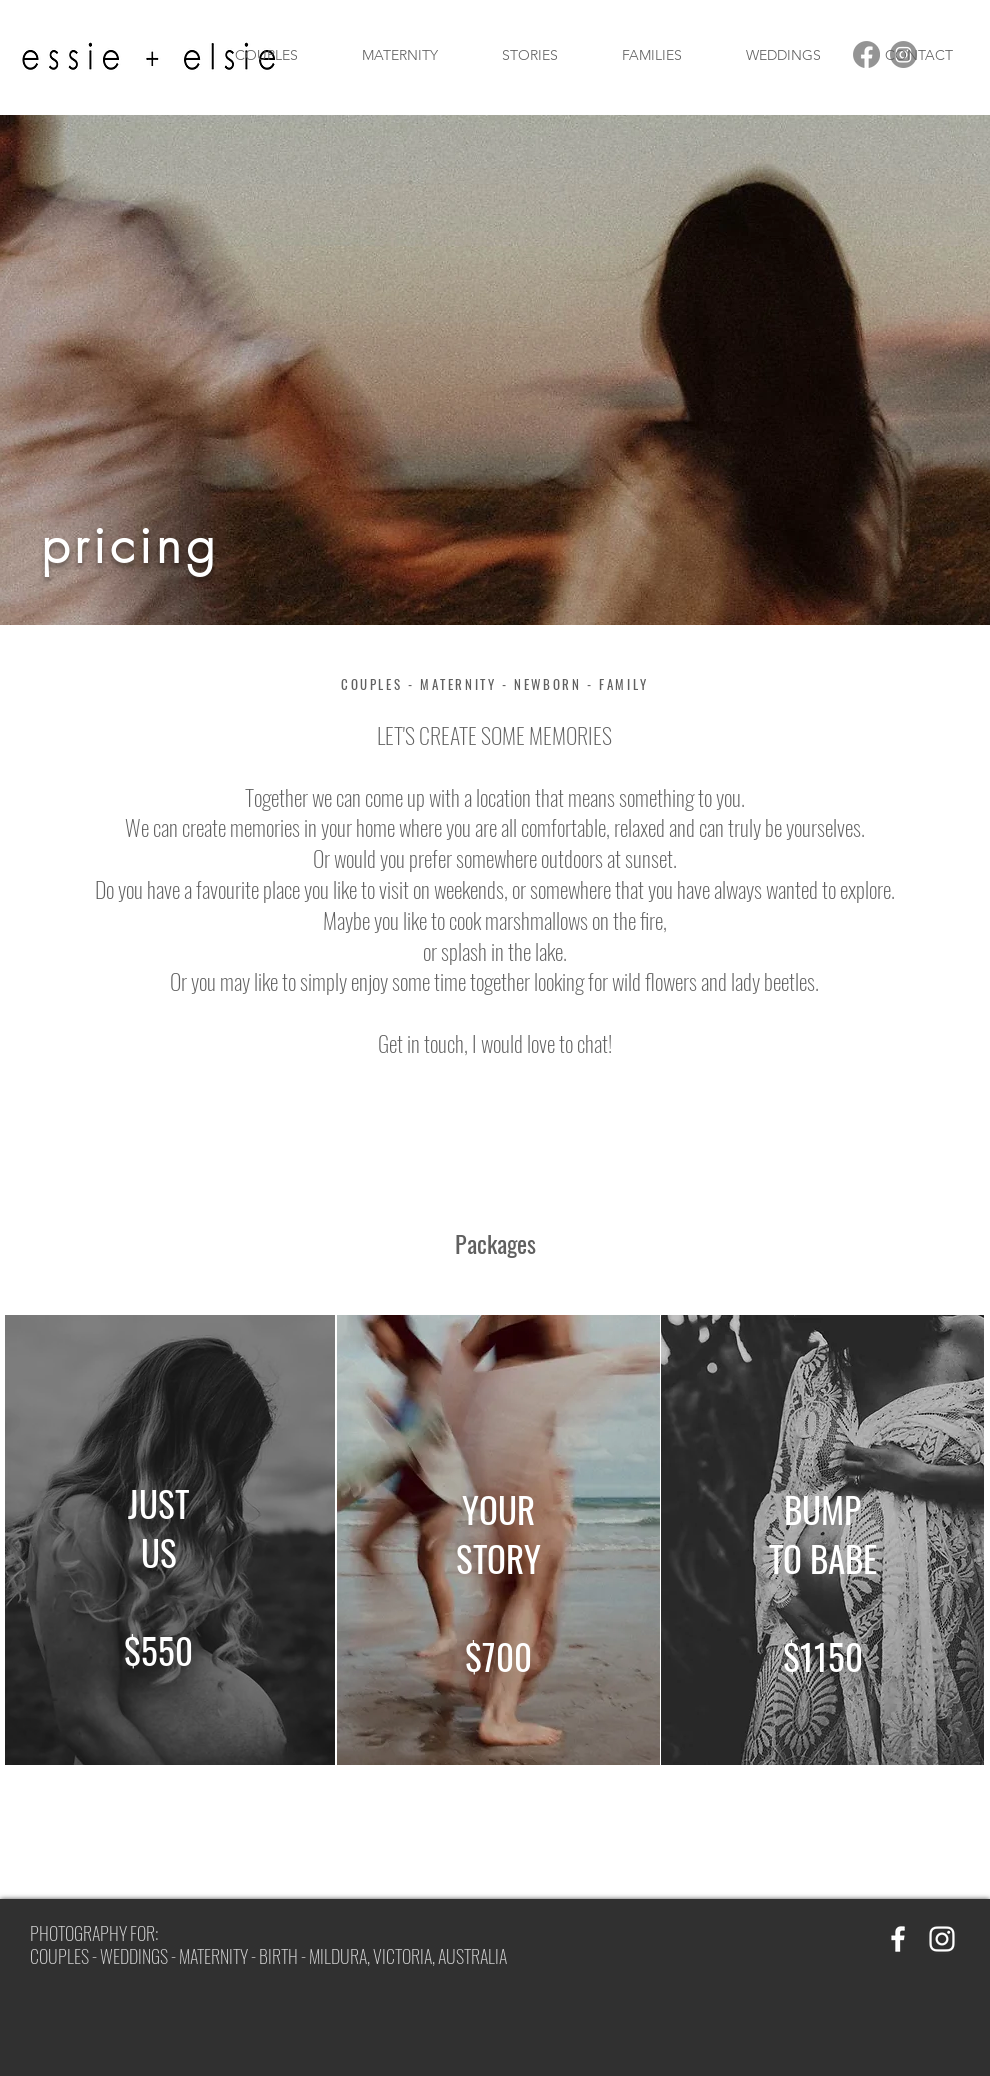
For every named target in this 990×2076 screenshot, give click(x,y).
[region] (170, 1540)
